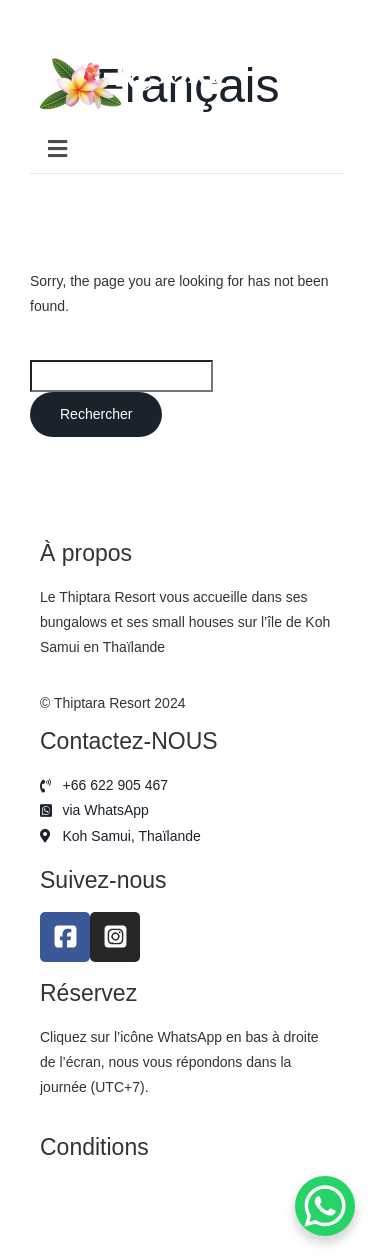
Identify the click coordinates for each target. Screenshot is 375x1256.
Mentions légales (92, 1191)
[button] (187, 149)
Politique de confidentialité (121, 1217)
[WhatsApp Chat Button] (325, 1206)
